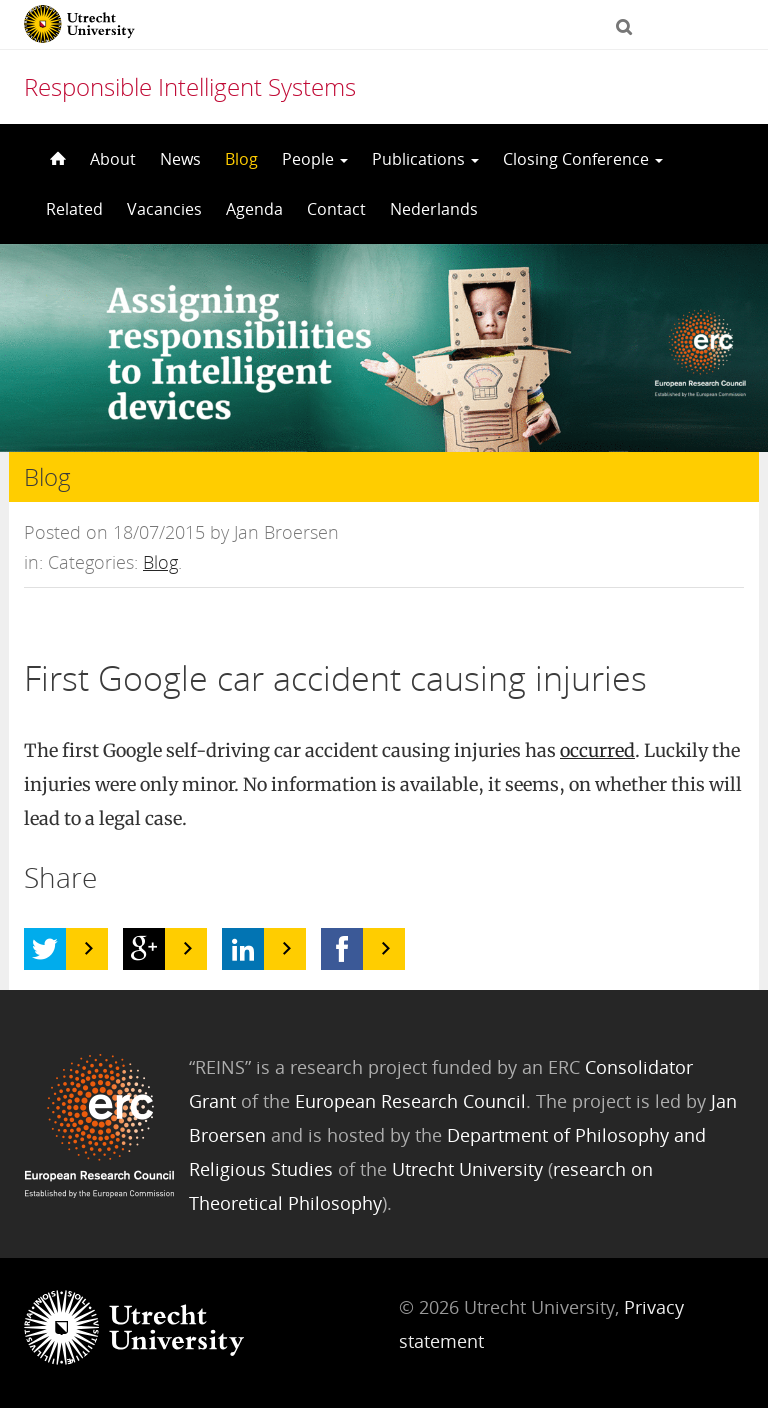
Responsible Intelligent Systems (190, 86)
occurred (597, 750)
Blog (241, 159)
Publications (425, 159)
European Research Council (410, 1101)
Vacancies (164, 209)
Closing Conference (583, 159)
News (180, 159)
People (315, 159)
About (113, 159)
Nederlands (434, 209)
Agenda (254, 209)
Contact (336, 209)
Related (74, 209)
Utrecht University (467, 1169)
